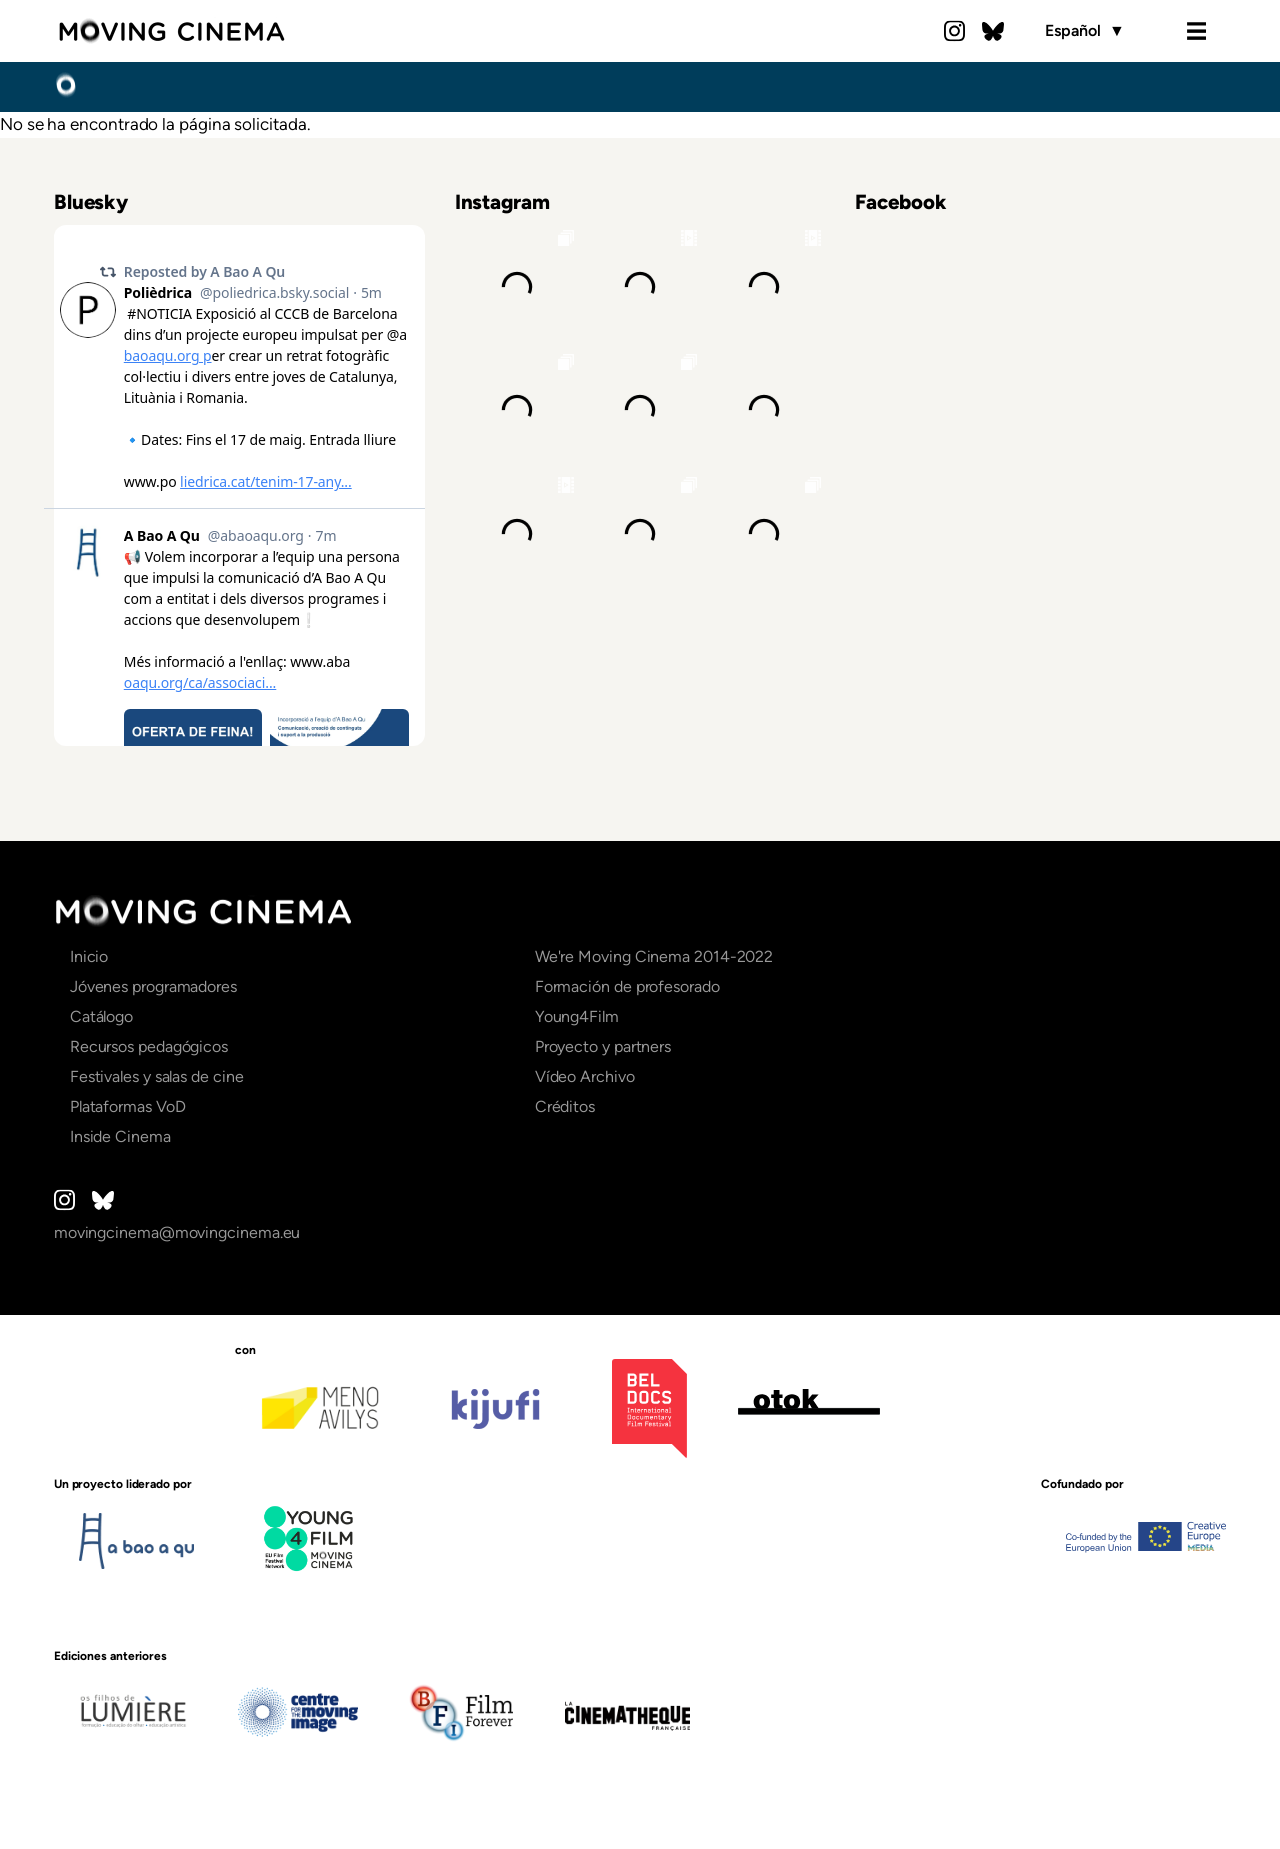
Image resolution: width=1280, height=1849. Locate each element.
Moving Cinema (171, 31)
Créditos (565, 1106)
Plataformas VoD (128, 1106)
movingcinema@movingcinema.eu (177, 1232)
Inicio (65, 86)
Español (1084, 31)
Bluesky (993, 31)
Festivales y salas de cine (157, 1076)
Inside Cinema (120, 1136)
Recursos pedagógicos (149, 1046)
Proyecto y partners (603, 1046)
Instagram (955, 31)
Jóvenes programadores (153, 986)
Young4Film (577, 1016)
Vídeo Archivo (585, 1076)
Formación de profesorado (627, 986)
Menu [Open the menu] (1196, 31)
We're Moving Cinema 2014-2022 (654, 956)
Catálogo (101, 1016)
